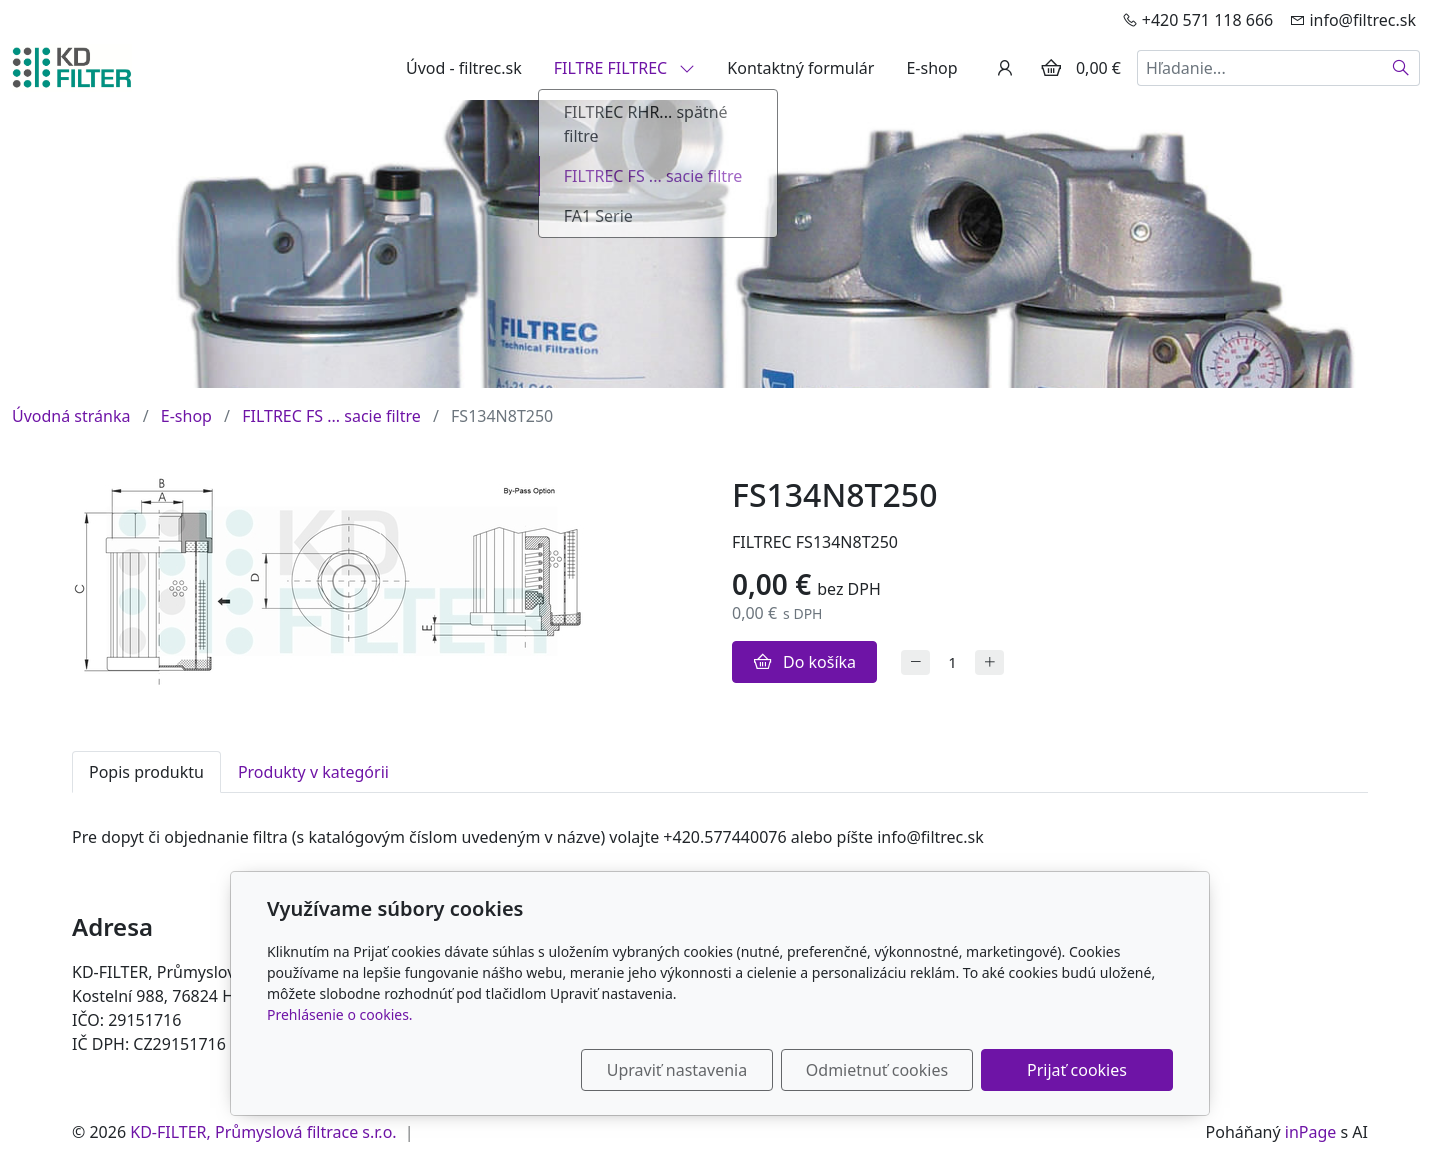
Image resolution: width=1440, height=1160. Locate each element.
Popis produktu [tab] (146, 772)
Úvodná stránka (71, 416)
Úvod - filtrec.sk (464, 68)
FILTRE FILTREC (625, 68)
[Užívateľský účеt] (1005, 68)
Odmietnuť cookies (877, 1070)
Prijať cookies (1077, 1070)
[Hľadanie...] (1260, 68)
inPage (1311, 1132)
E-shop (931, 68)
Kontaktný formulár (800, 68)
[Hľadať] (1401, 68)
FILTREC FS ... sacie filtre (331, 416)
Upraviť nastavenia (677, 1070)
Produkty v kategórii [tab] (313, 772)
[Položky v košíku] (1051, 68)
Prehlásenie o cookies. (340, 1014)
